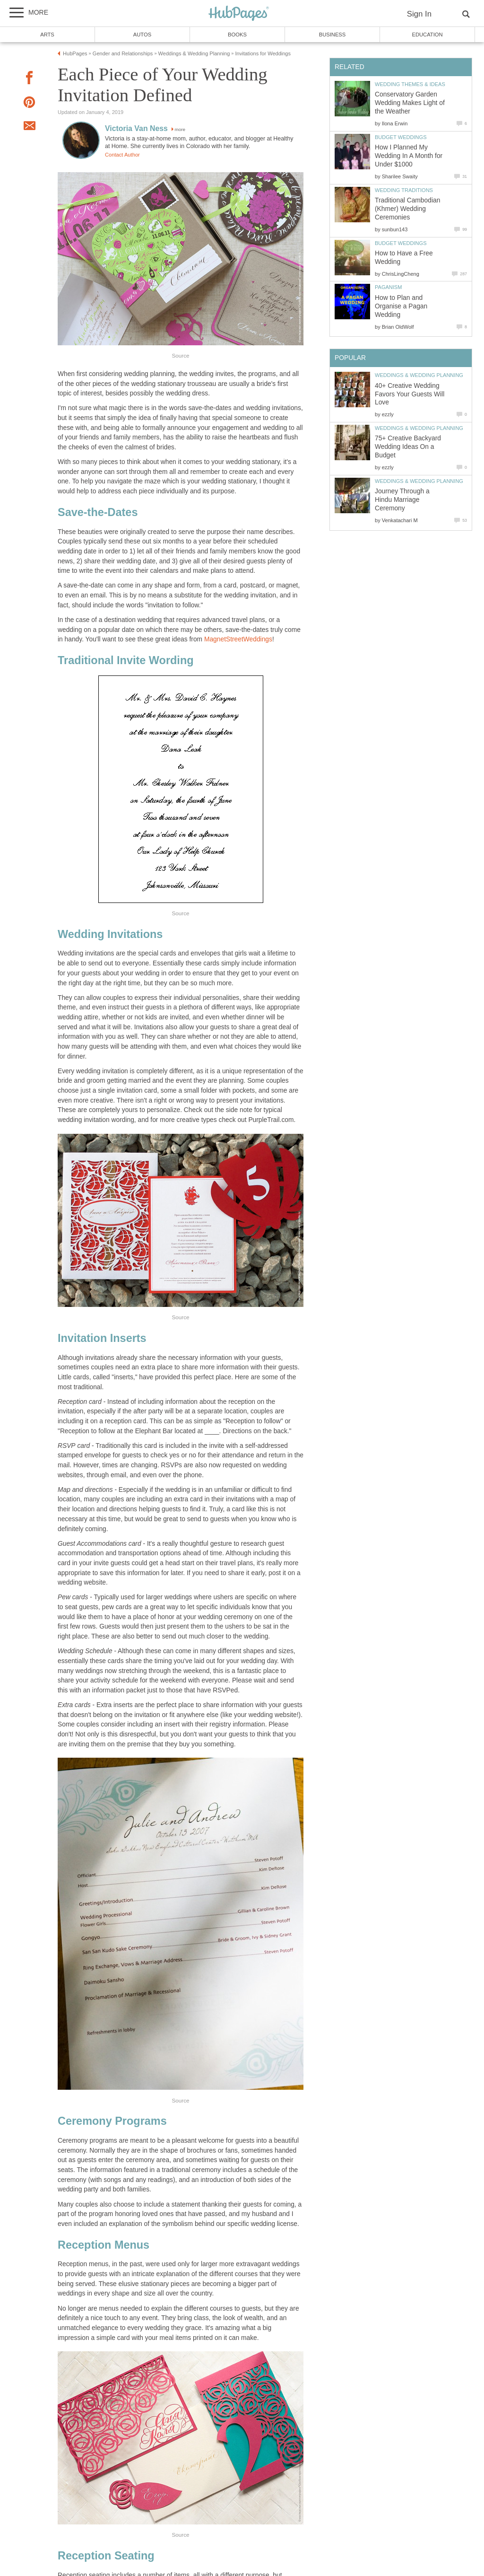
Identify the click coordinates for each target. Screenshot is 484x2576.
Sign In (419, 13)
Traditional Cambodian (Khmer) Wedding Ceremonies (407, 209)
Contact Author (122, 155)
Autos (142, 34)
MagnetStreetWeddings (238, 639)
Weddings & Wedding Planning (419, 375)
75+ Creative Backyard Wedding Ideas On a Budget (408, 447)
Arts (47, 34)
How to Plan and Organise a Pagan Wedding (401, 306)
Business (332, 34)
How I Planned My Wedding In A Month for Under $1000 (408, 156)
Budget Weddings (401, 137)
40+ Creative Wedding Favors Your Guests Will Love (409, 394)
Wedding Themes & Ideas (410, 84)
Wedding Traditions (404, 190)
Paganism (388, 287)
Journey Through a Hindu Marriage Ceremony (402, 500)
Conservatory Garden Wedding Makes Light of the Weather (410, 103)
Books (237, 34)
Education (427, 34)
